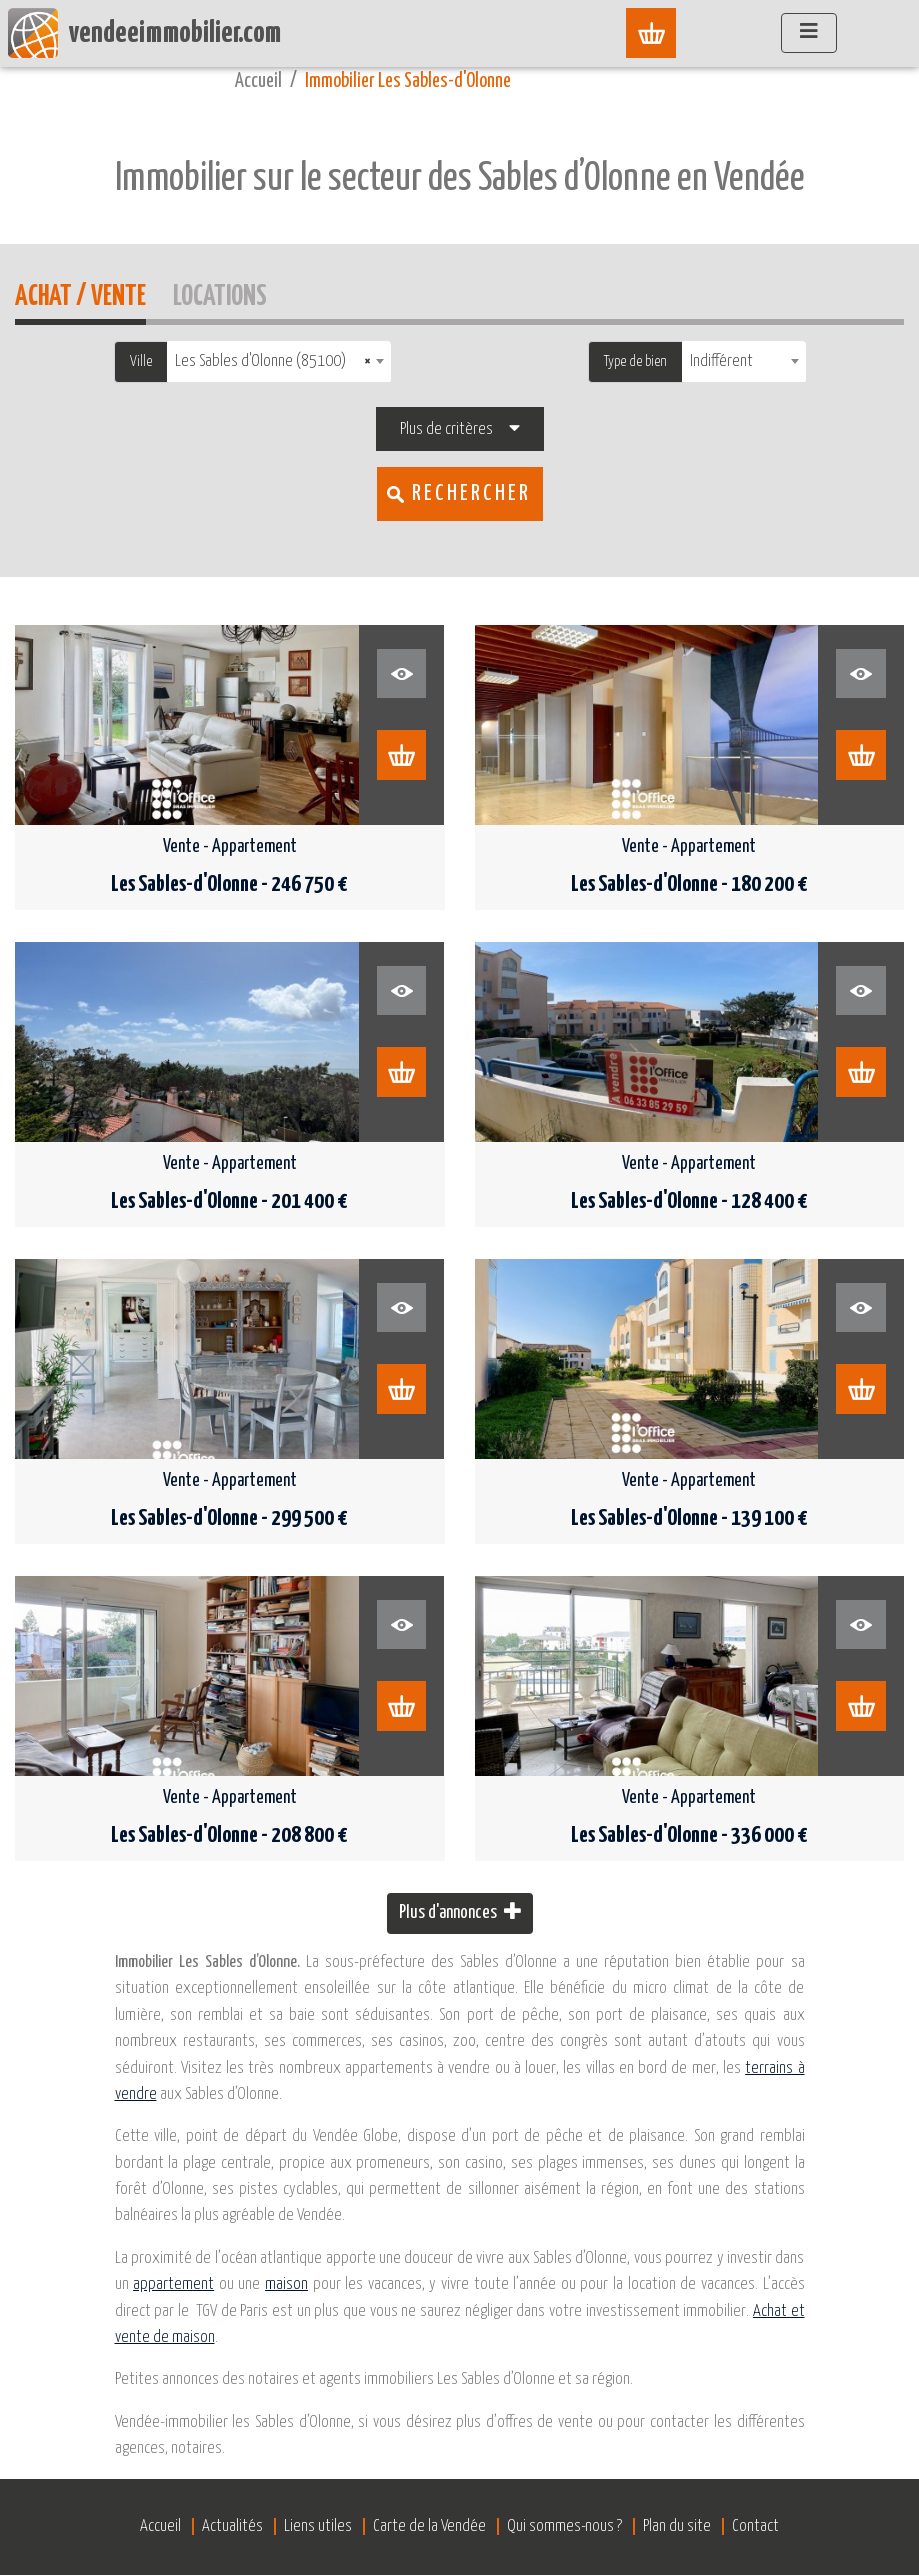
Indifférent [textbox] (721, 361)
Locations (220, 293)
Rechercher (471, 493)
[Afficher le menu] (809, 33)
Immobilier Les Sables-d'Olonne (408, 81)
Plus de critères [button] (446, 429)
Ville (141, 361)
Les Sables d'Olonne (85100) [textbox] (273, 361)
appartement (173, 2284)
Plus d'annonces (460, 1911)
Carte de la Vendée (429, 2526)
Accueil (258, 81)
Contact (755, 2526)
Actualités (232, 2526)
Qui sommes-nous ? (564, 2526)
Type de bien (635, 361)
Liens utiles (318, 2526)
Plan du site (677, 2526)
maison (286, 2284)
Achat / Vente (80, 293)
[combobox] (279, 361)
